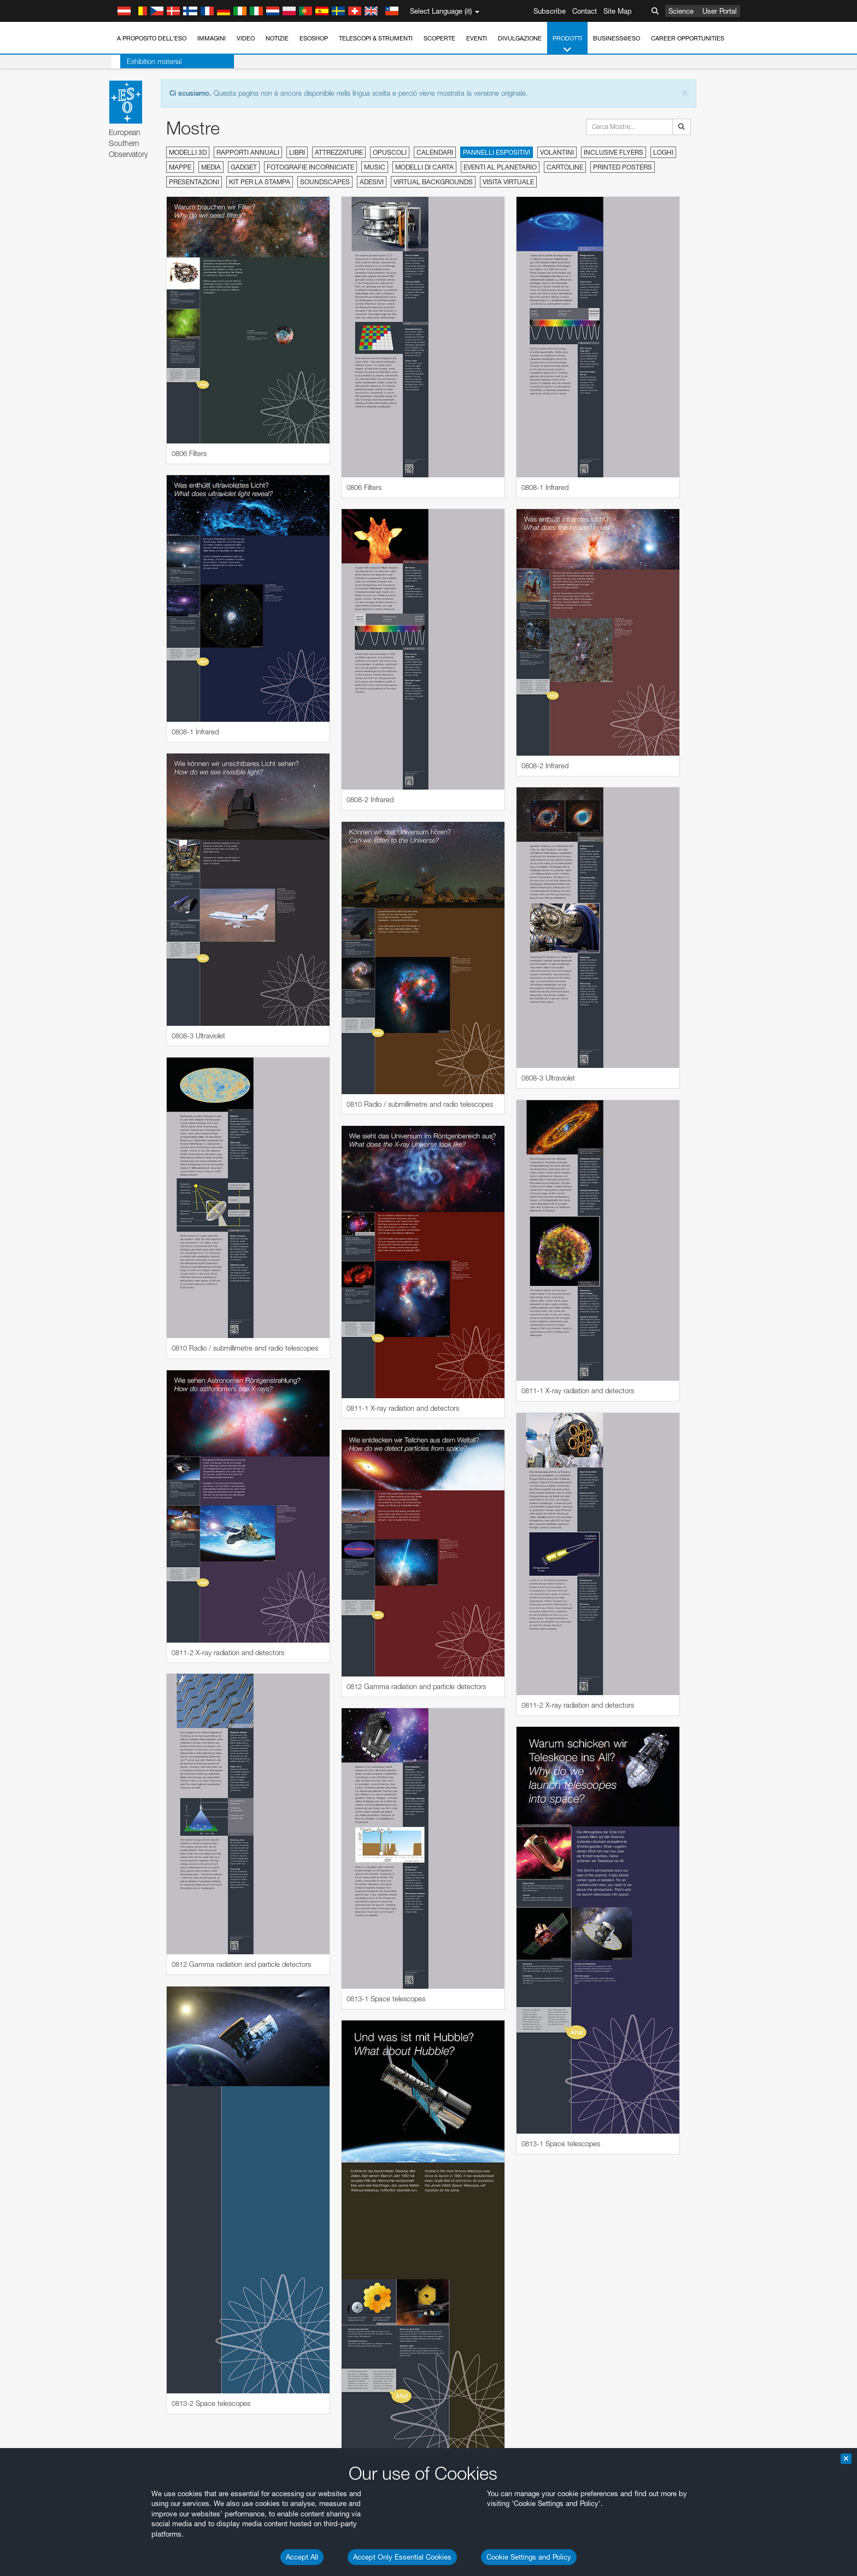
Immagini (211, 38)
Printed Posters (622, 167)
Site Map (617, 11)
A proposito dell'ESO (151, 38)
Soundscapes (325, 182)
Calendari (434, 152)
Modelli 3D (188, 152)
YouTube (110, 1530)
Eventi (476, 38)
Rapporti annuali (247, 152)
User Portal (719, 11)
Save (120, 1922)
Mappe (180, 167)
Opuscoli (390, 152)
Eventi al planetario (500, 167)
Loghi (663, 152)
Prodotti (567, 44)
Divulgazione (520, 38)
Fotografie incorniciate (310, 167)
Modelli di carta (424, 167)
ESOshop (314, 38)
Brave (128, 1720)
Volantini (557, 152)
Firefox (128, 1751)
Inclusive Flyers (613, 152)
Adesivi (372, 182)
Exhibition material (145, 61)
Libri (297, 152)
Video (246, 38)
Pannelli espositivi (496, 152)
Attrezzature (339, 152)
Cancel (174, 1922)
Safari (127, 1761)
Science (681, 11)
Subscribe (549, 11)
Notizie (277, 38)
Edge (126, 1741)
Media (211, 167)
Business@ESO (616, 38)
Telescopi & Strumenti (376, 38)
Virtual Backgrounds (433, 182)
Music (374, 167)
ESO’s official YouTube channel (343, 1530)
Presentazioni (194, 182)
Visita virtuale (508, 182)
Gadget (244, 167)
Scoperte (439, 38)
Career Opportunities (687, 38)
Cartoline (565, 167)
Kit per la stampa (259, 182)
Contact (584, 11)
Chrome (131, 1731)
